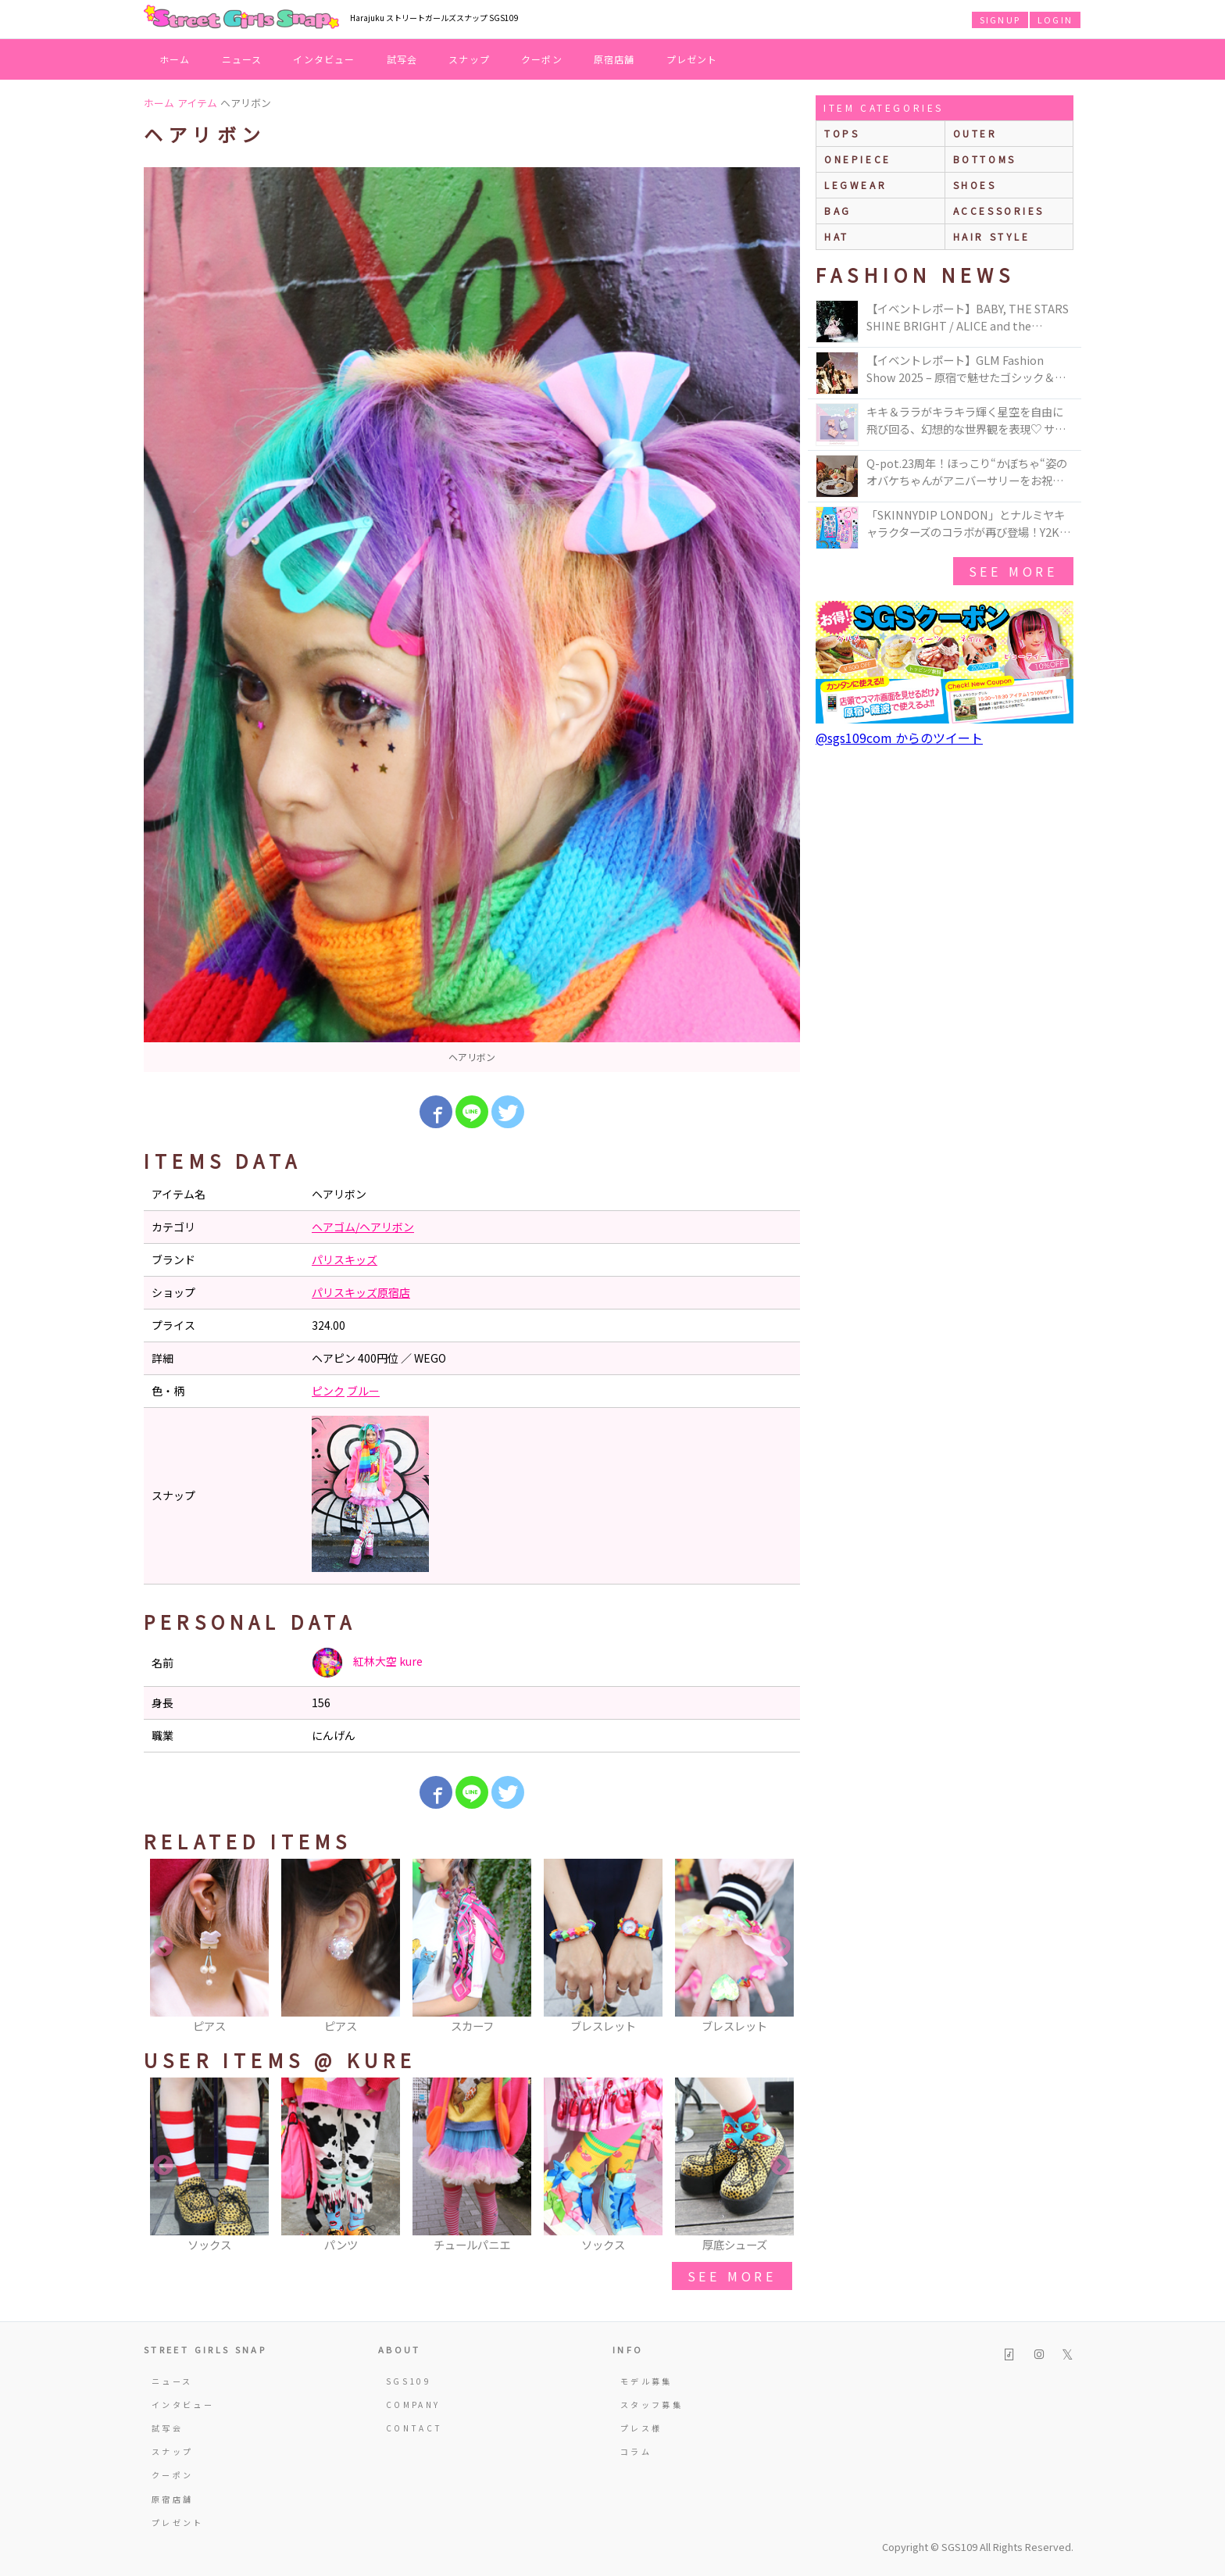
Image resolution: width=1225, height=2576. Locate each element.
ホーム (175, 59)
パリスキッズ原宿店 (361, 1292)
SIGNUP (1000, 19)
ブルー (363, 1391)
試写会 (402, 59)
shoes (975, 184)
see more (732, 2276)
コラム (636, 2451)
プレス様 (641, 2428)
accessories (999, 210)
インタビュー (324, 59)
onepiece (857, 159)
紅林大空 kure (367, 1662)
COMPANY (413, 2404)
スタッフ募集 (651, 2404)
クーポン (541, 59)
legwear (855, 184)
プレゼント (692, 59)
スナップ (469, 59)
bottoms (984, 159)
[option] (472, 619)
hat (836, 236)
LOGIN (1055, 19)
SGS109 (408, 2381)
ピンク (328, 1391)
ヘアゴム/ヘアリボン (363, 1226)
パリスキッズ (344, 1259)
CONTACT (414, 2428)
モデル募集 (646, 2381)
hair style (991, 236)
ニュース (242, 59)
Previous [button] (163, 1947)
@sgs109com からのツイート (899, 737)
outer (975, 133)
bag (838, 210)
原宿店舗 (614, 59)
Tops (841, 133)
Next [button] (780, 1947)
